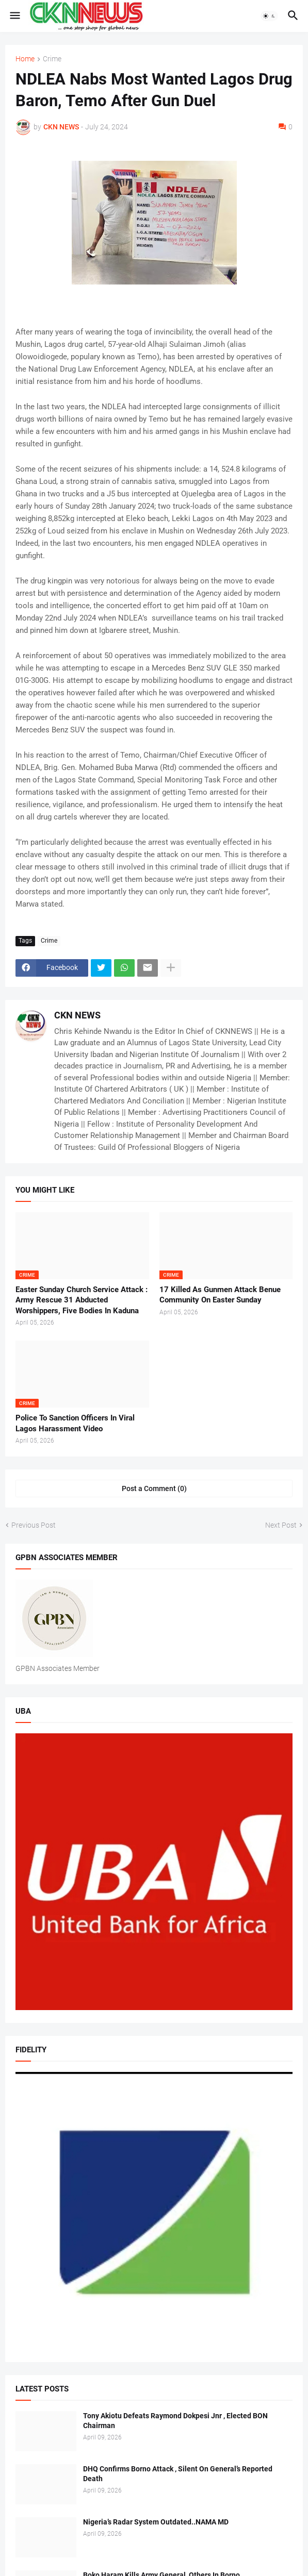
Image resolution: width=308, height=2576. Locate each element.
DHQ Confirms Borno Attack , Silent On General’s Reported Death (177, 2474)
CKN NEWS (77, 1015)
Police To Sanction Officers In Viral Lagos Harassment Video (75, 1423)
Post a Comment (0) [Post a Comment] (154, 1488)
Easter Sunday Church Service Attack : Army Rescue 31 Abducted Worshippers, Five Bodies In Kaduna (81, 1300)
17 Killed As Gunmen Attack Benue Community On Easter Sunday (220, 1294)
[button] (14, 16)
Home (25, 59)
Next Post (281, 1525)
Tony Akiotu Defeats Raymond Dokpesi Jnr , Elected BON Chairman (175, 2421)
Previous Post (33, 1525)
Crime (52, 59)
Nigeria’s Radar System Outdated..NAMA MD (156, 2522)
